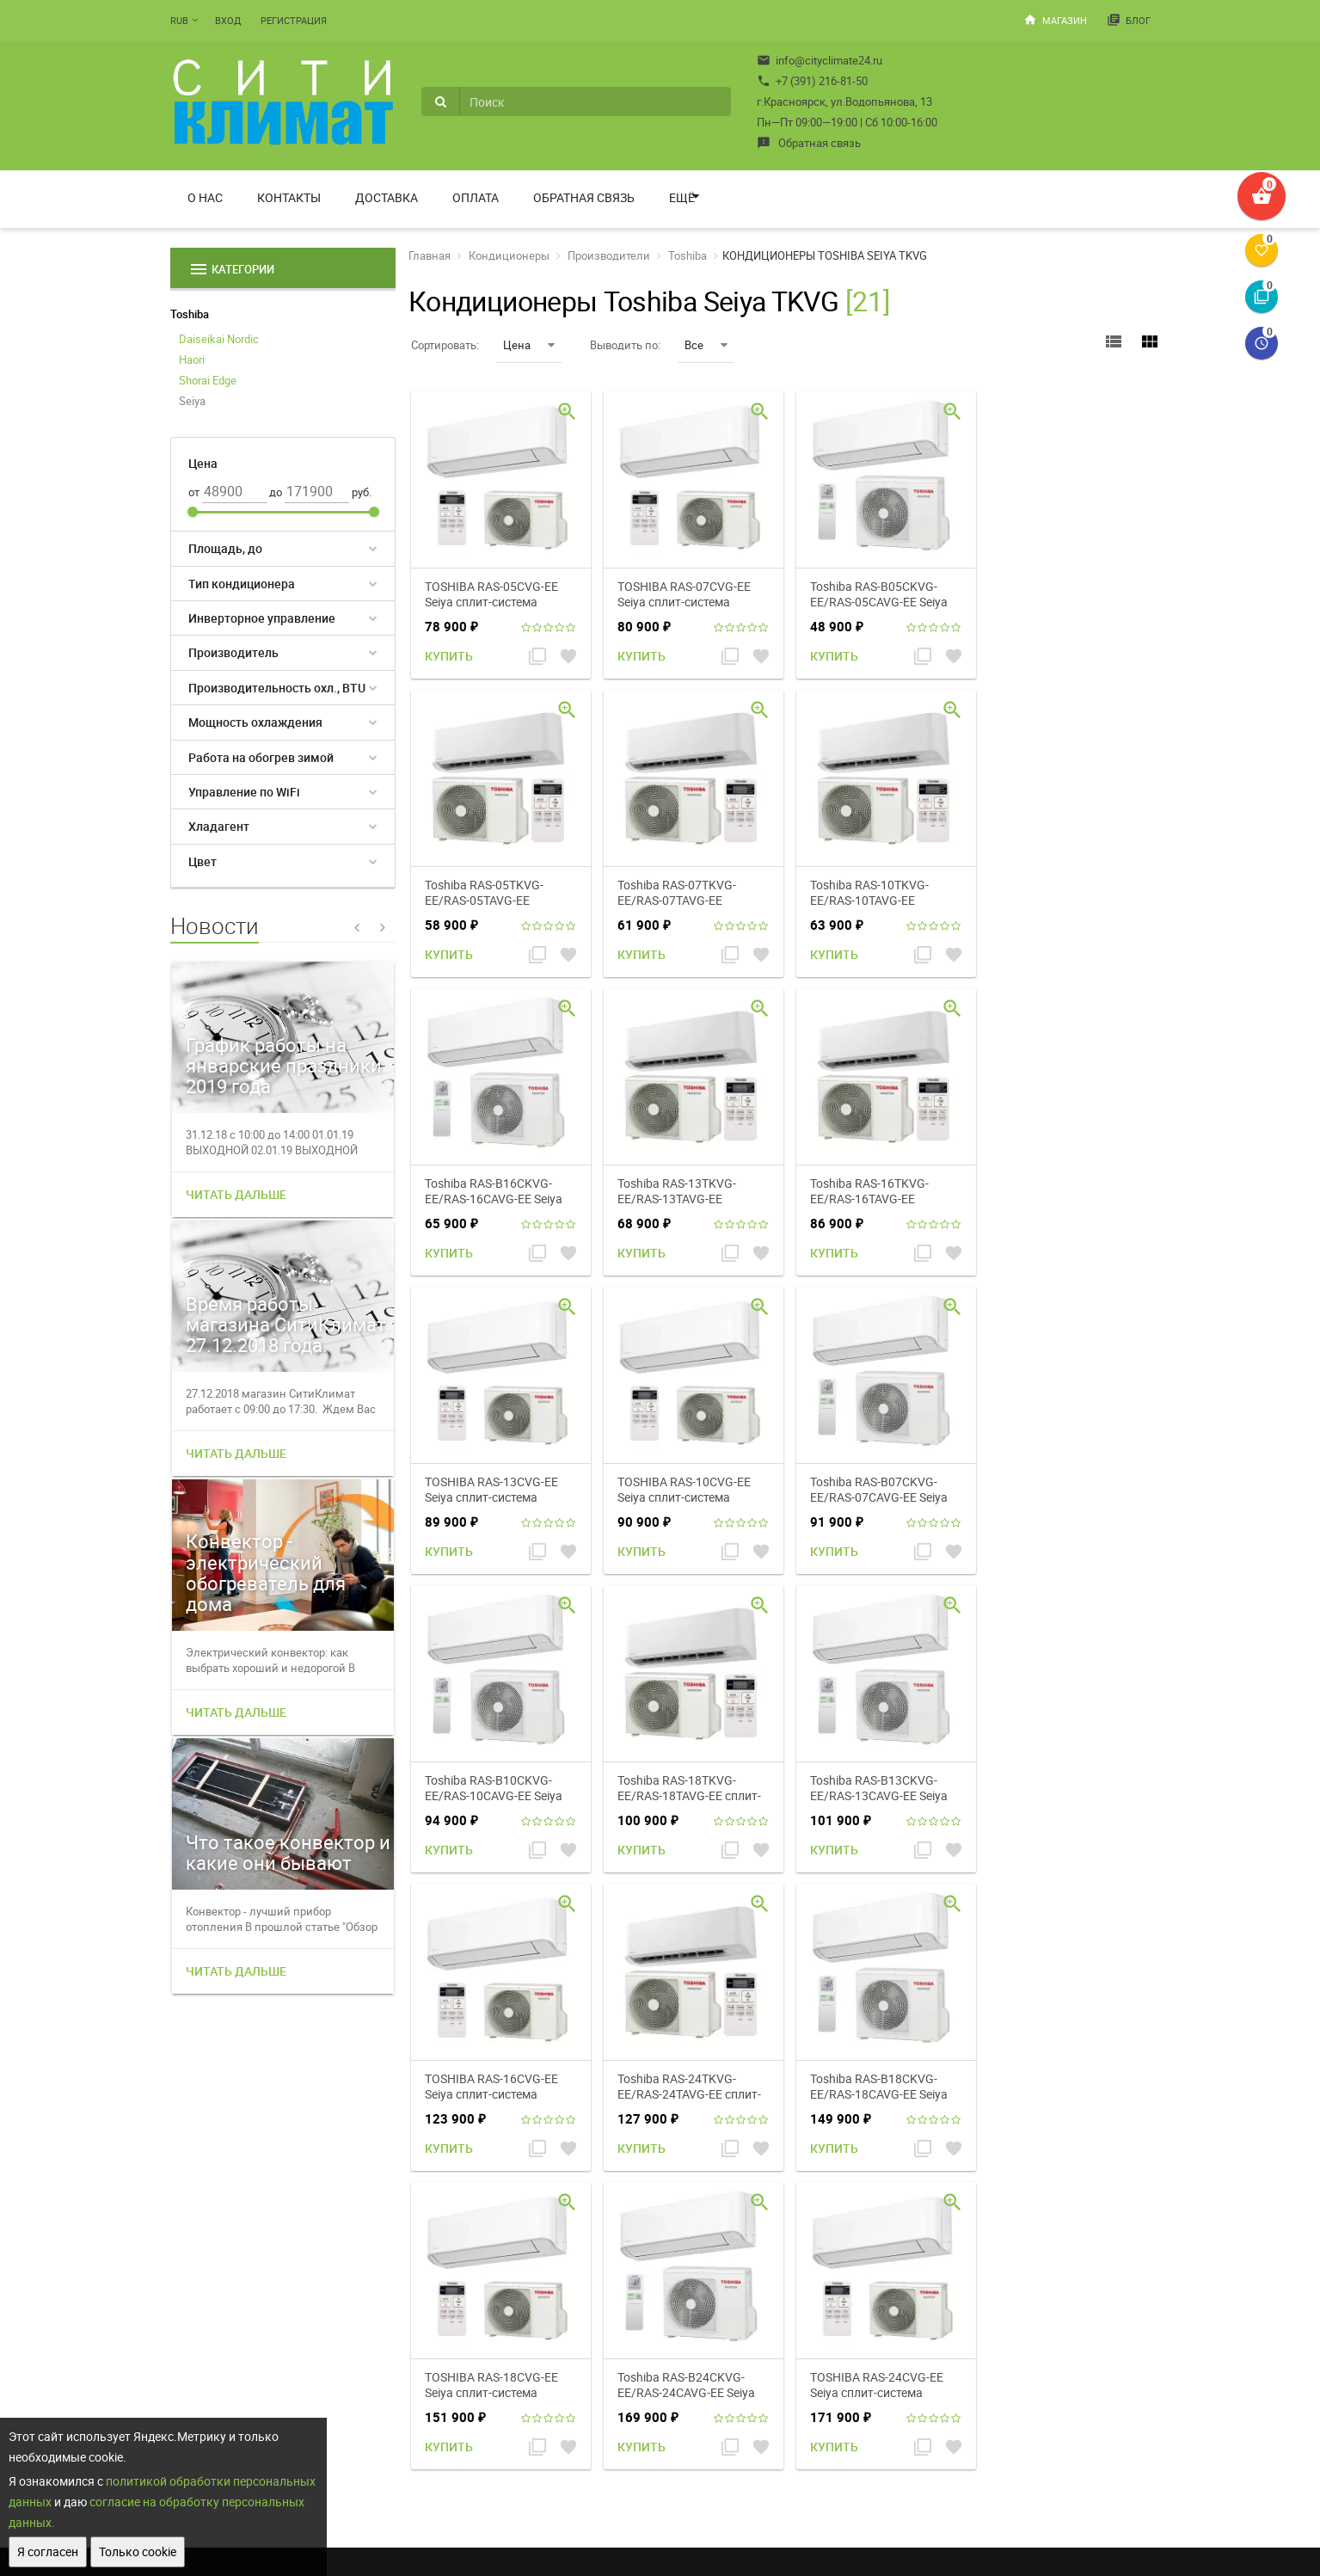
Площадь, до (225, 548)
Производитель (233, 652)
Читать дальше (236, 1194)
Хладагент (218, 826)
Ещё (682, 197)
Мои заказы (788, 2338)
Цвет (202, 861)
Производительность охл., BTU (276, 687)
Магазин (1055, 20)
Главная (429, 255)
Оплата (475, 197)
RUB (179, 20)
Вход (228, 20)
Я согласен (47, 2551)
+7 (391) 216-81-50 (812, 81)
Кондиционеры (509, 255)
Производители (609, 255)
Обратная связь (809, 143)
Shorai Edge (207, 380)
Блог (1129, 20)
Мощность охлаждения (255, 722)
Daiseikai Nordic (219, 339)
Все (706, 345)
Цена (529, 345)
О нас (205, 197)
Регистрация (294, 20)
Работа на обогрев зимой (261, 757)
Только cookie (137, 2551)
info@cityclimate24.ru (819, 60)
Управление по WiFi (244, 792)
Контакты (289, 197)
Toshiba (189, 314)
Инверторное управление (261, 618)
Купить (449, 656)
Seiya (192, 401)
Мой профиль (792, 2318)
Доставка (386, 197)
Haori (192, 359)
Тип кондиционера (241, 583)
